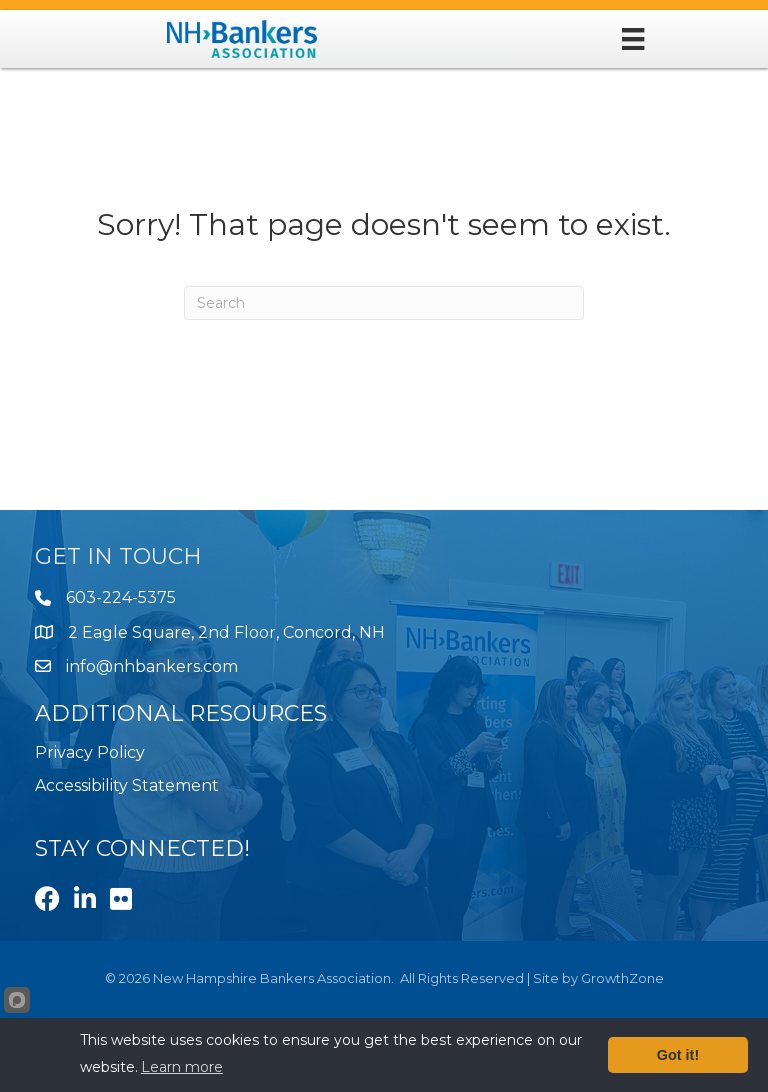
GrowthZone (622, 978)
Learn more (182, 1067)
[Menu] (633, 39)
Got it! (678, 1055)
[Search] (384, 303)
